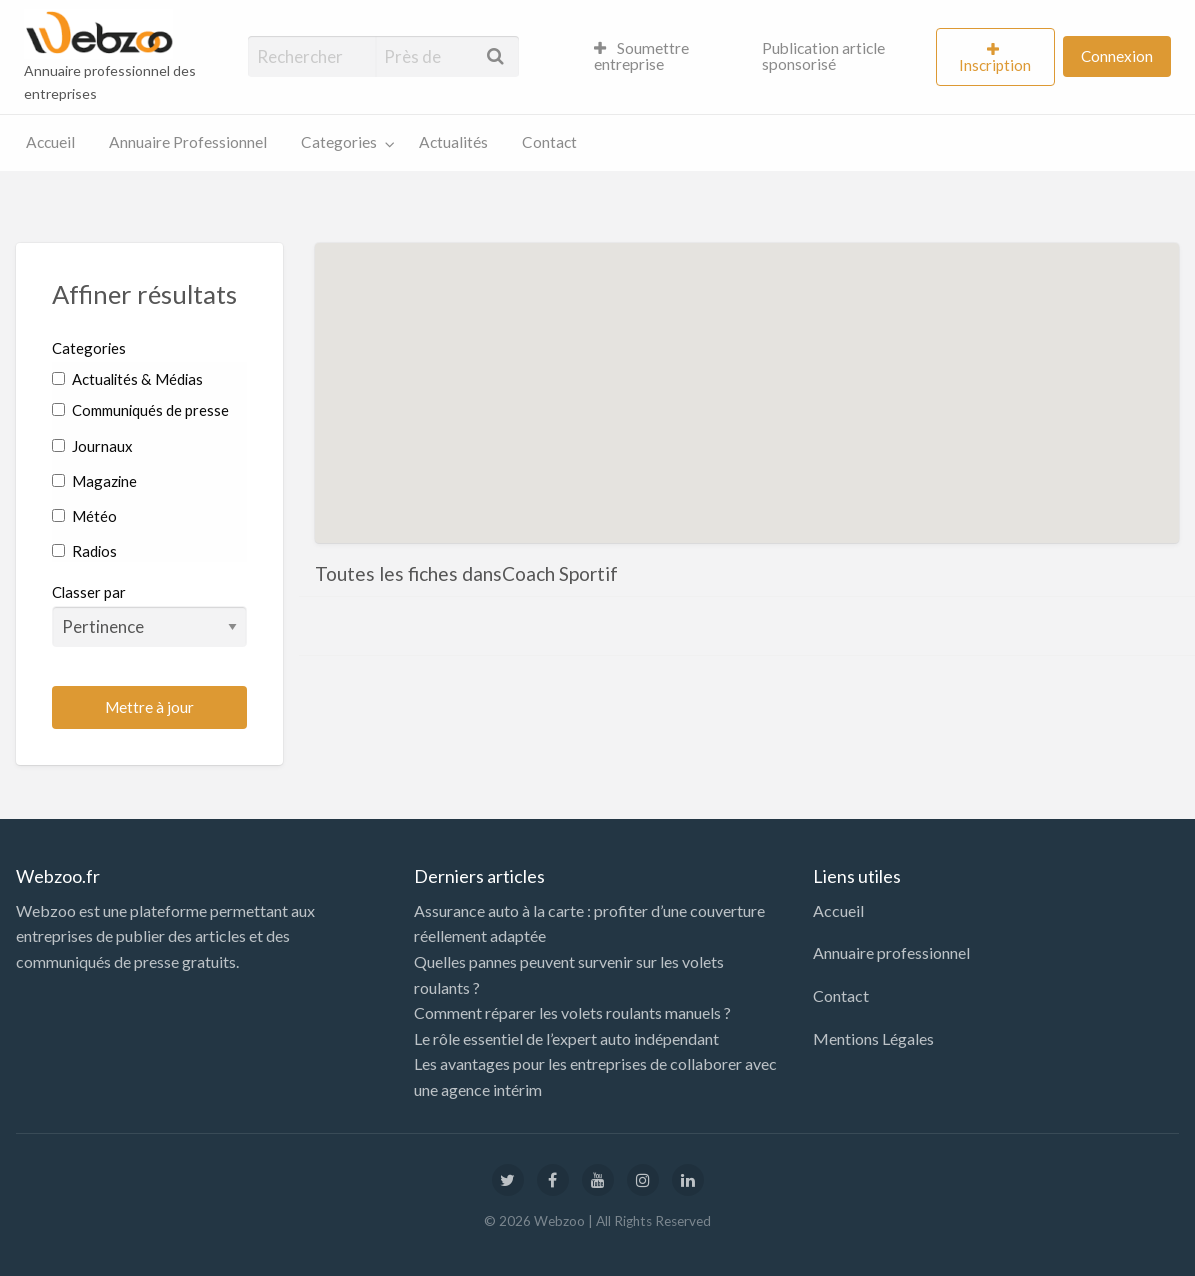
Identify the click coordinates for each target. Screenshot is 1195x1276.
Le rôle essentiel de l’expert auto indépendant (566, 1038)
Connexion (1117, 56)
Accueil (50, 142)
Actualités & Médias (127, 379)
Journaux (92, 446)
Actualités (453, 142)
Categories (339, 142)
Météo (84, 516)
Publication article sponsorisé (823, 56)
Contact (549, 142)
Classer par (149, 615)
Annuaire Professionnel (188, 142)
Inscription (995, 65)
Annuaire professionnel (891, 952)
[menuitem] (661, 57)
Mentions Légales (873, 1038)
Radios (84, 551)
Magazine (94, 481)
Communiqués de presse (140, 410)
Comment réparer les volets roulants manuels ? (572, 1012)
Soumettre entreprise (642, 56)
